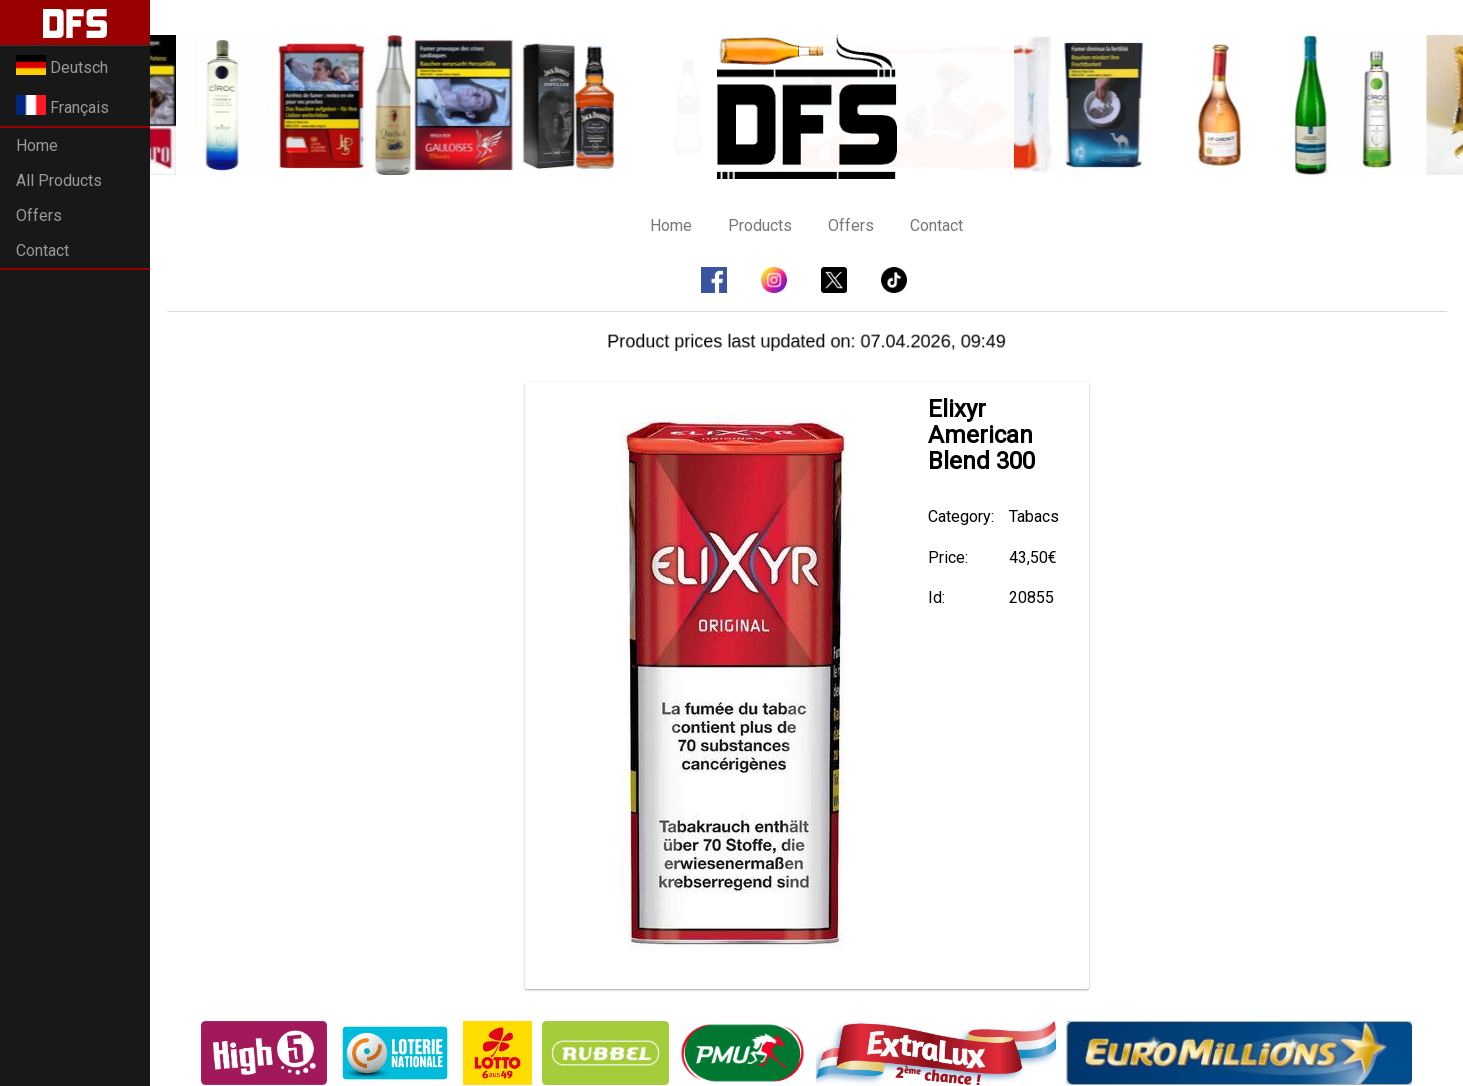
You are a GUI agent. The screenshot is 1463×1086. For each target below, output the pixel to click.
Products (760, 225)
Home (37, 145)
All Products (59, 180)
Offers (39, 215)
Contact (42, 250)
